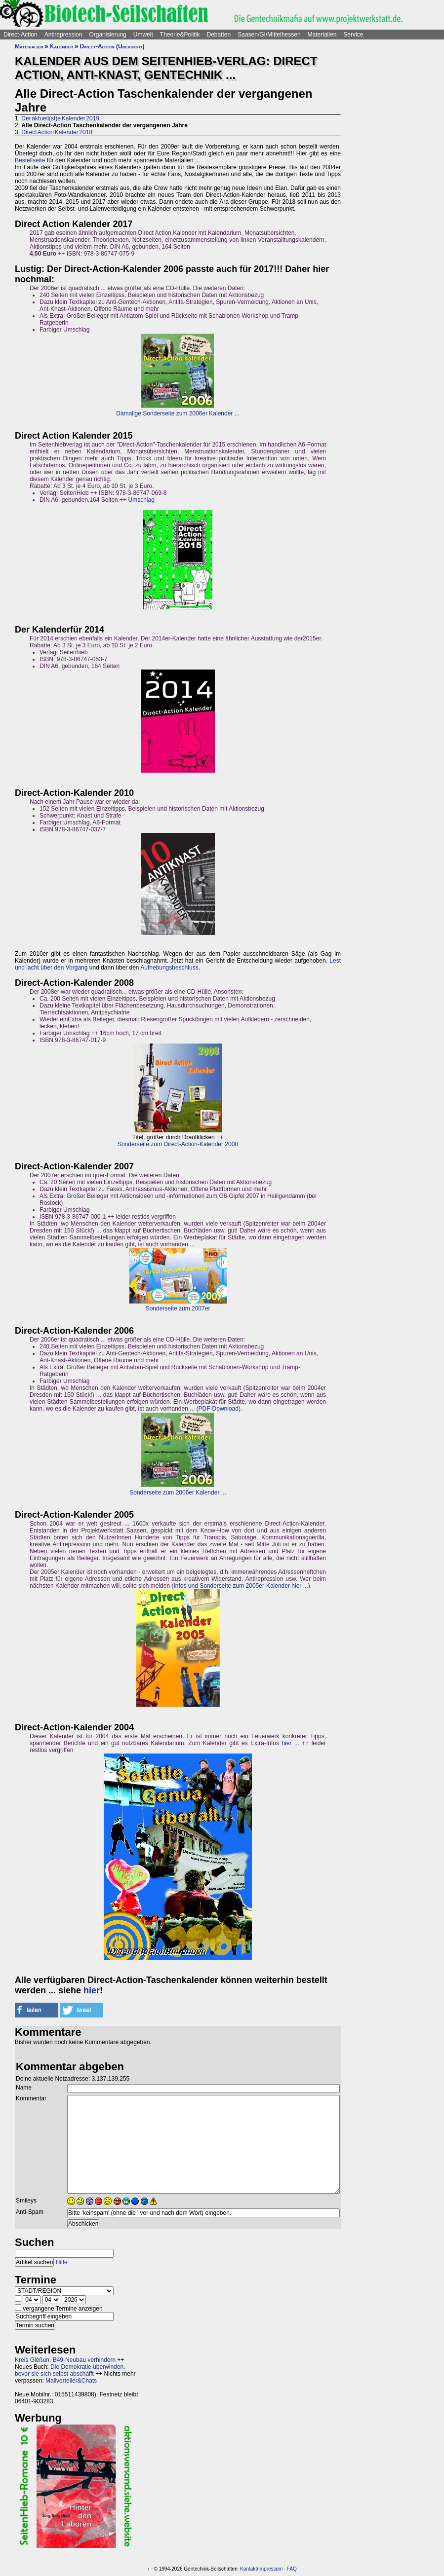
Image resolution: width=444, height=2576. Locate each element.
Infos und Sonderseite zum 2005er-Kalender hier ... (240, 1585)
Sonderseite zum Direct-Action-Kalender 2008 (178, 1144)
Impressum (270, 2569)
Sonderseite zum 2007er (178, 1308)
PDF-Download (219, 1408)
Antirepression (63, 34)
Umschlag (141, 499)
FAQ (292, 2569)
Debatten (219, 34)
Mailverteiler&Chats (71, 2380)
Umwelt (143, 34)
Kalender (61, 46)
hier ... (290, 1743)
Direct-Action (20, 34)
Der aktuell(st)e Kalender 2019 (60, 118)
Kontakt (248, 2569)
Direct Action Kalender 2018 (56, 132)
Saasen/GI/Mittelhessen (269, 34)
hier (91, 1990)
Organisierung (107, 34)
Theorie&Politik (180, 34)
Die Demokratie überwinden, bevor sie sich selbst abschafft (70, 2370)
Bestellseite (30, 160)
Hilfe (62, 2262)
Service (353, 34)
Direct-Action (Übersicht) (112, 46)
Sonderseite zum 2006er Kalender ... (177, 1492)
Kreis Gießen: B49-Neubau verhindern (65, 2359)
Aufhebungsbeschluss (169, 967)
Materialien (322, 34)
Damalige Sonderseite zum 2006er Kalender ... (177, 413)
